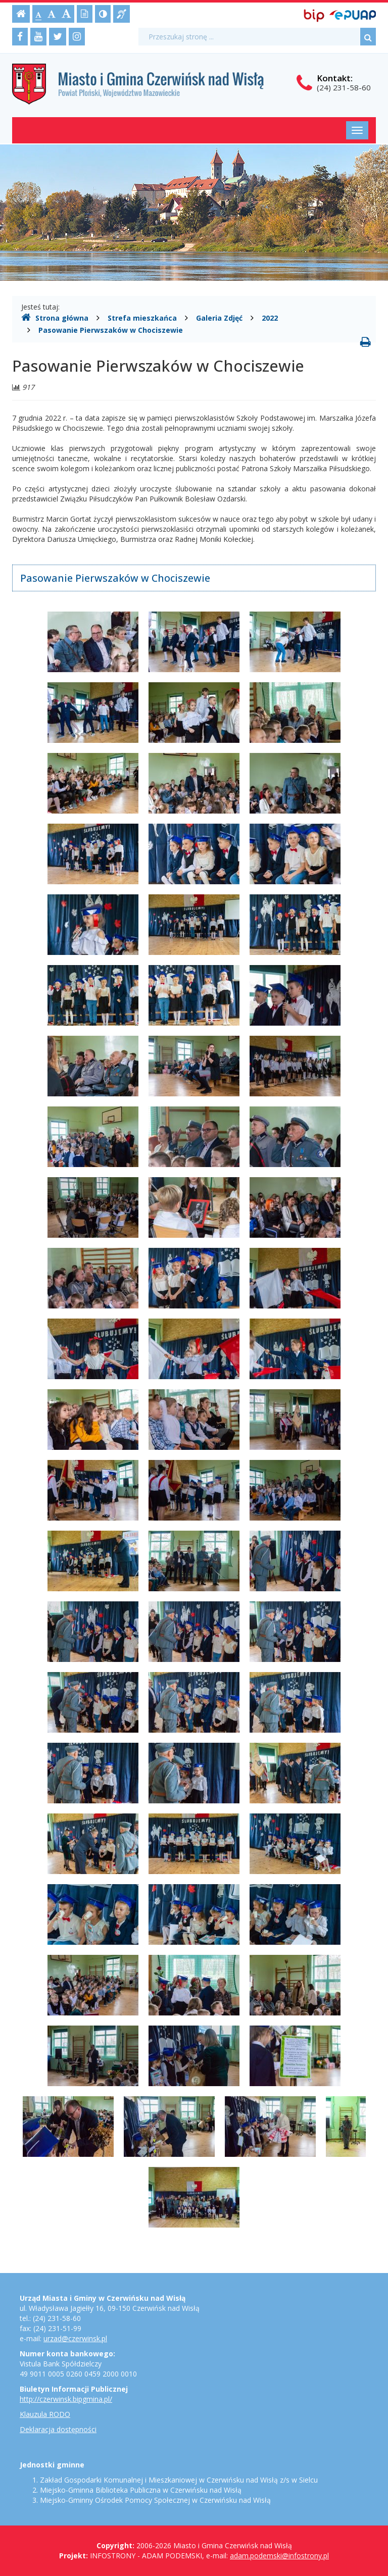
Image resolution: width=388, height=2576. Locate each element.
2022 (270, 318)
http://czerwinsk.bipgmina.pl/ (66, 2399)
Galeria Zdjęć (219, 318)
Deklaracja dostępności (58, 2429)
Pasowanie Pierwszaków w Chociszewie (110, 330)
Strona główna (54, 318)
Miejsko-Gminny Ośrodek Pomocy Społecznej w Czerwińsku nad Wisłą (155, 2500)
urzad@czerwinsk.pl (75, 2338)
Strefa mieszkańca (142, 318)
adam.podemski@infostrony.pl (279, 2555)
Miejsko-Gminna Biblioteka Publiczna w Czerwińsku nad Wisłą (140, 2490)
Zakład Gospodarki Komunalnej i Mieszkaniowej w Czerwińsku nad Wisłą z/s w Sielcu (179, 2480)
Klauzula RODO (45, 2414)
